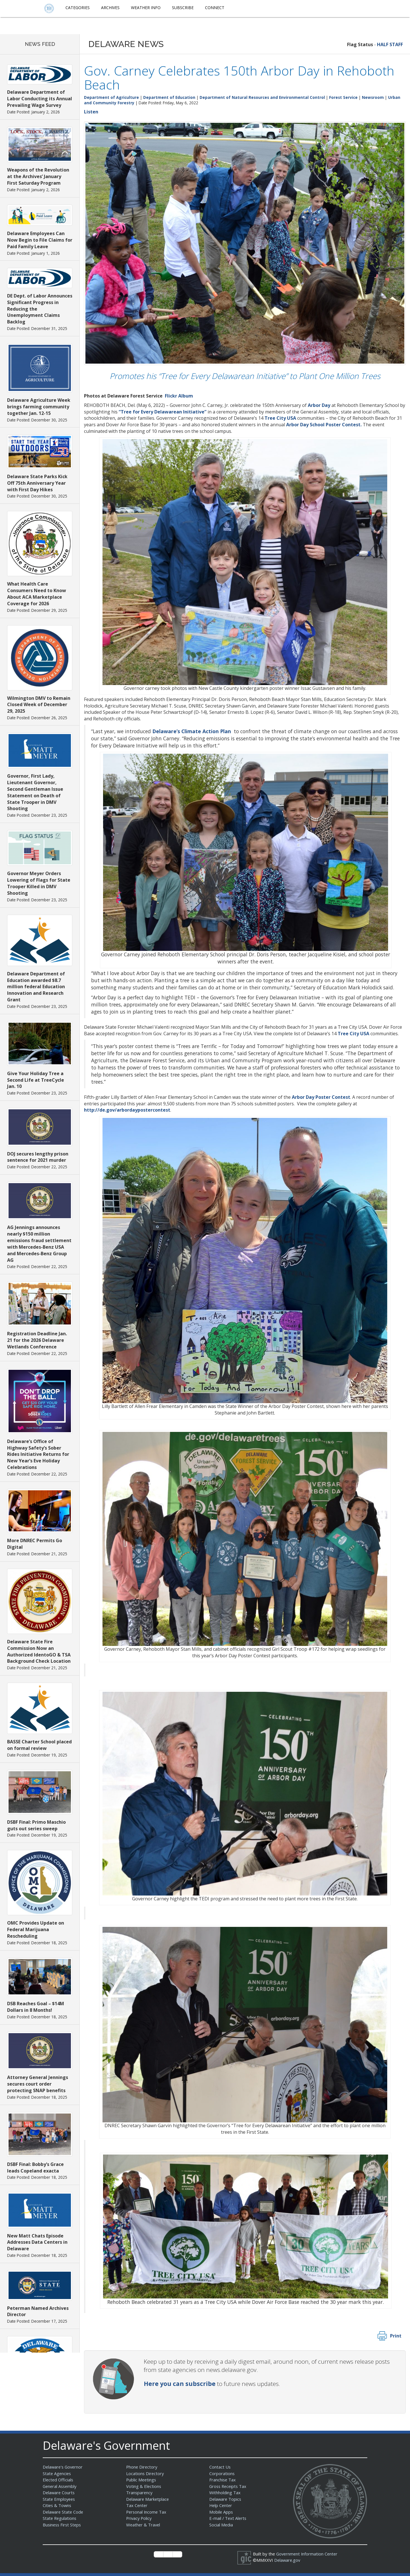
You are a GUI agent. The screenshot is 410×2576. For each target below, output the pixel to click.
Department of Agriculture (111, 97)
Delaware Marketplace (148, 2499)
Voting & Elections (144, 2486)
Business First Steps (63, 2525)
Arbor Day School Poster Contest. (324, 424)
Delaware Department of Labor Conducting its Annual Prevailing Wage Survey (39, 98)
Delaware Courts (59, 2492)
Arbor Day (319, 405)
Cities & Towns (57, 2505)
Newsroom (373, 97)
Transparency (139, 2492)
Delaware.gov (287, 2560)
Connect (214, 7)
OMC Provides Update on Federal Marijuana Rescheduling (35, 1929)
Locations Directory (145, 2473)
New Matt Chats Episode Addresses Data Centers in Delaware (37, 2242)
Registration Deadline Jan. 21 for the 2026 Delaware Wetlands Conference (37, 1340)
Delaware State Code (64, 2512)
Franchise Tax (222, 2480)
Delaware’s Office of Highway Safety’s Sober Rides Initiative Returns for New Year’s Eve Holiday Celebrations (38, 1454)
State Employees (59, 2499)
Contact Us (220, 2467)
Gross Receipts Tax (228, 2486)
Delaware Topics (225, 2499)
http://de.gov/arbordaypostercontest (127, 1110)
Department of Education (169, 97)
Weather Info (146, 7)
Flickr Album (179, 396)
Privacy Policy (139, 2518)
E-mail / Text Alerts (228, 2518)
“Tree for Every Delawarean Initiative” (162, 412)
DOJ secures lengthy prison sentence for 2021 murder (37, 1157)
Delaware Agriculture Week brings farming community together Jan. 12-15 (38, 406)
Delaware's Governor (64, 2467)
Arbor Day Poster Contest (321, 1097)
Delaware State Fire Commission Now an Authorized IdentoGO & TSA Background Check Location (39, 1651)
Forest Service (343, 97)
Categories (77, 7)
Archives (110, 7)
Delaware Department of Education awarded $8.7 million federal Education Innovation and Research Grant (36, 987)
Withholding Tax (225, 2492)
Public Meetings (141, 2480)
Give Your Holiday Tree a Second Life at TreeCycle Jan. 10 (35, 1080)
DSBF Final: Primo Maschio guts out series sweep (36, 1825)
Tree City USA (280, 418)
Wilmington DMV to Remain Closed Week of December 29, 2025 (38, 704)
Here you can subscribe (180, 2384)
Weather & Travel (143, 2525)
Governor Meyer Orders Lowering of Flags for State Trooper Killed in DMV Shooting (38, 883)
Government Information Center (307, 2554)
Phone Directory (142, 2467)
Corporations (222, 2473)
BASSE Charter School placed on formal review (39, 1745)
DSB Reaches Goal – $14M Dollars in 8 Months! (35, 2006)
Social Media (221, 2525)
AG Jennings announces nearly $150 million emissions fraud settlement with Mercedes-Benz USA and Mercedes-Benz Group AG (39, 1243)
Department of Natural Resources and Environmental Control (262, 97)
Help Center (221, 2505)
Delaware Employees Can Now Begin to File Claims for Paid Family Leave (39, 240)
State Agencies (57, 2473)
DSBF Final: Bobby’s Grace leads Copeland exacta (35, 2167)
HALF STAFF (390, 44)
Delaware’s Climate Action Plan (191, 731)
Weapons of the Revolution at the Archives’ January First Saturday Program (38, 176)
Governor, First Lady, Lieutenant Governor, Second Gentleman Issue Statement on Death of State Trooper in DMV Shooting (35, 792)
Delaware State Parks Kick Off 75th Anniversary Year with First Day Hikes (37, 483)
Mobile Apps (221, 2512)
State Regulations (60, 2518)
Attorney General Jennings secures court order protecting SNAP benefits (37, 2084)
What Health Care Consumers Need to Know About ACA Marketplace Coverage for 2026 (36, 594)
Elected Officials (58, 2480)
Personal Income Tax (147, 2512)
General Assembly (60, 2486)
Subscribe (183, 7)
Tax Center (137, 2505)
